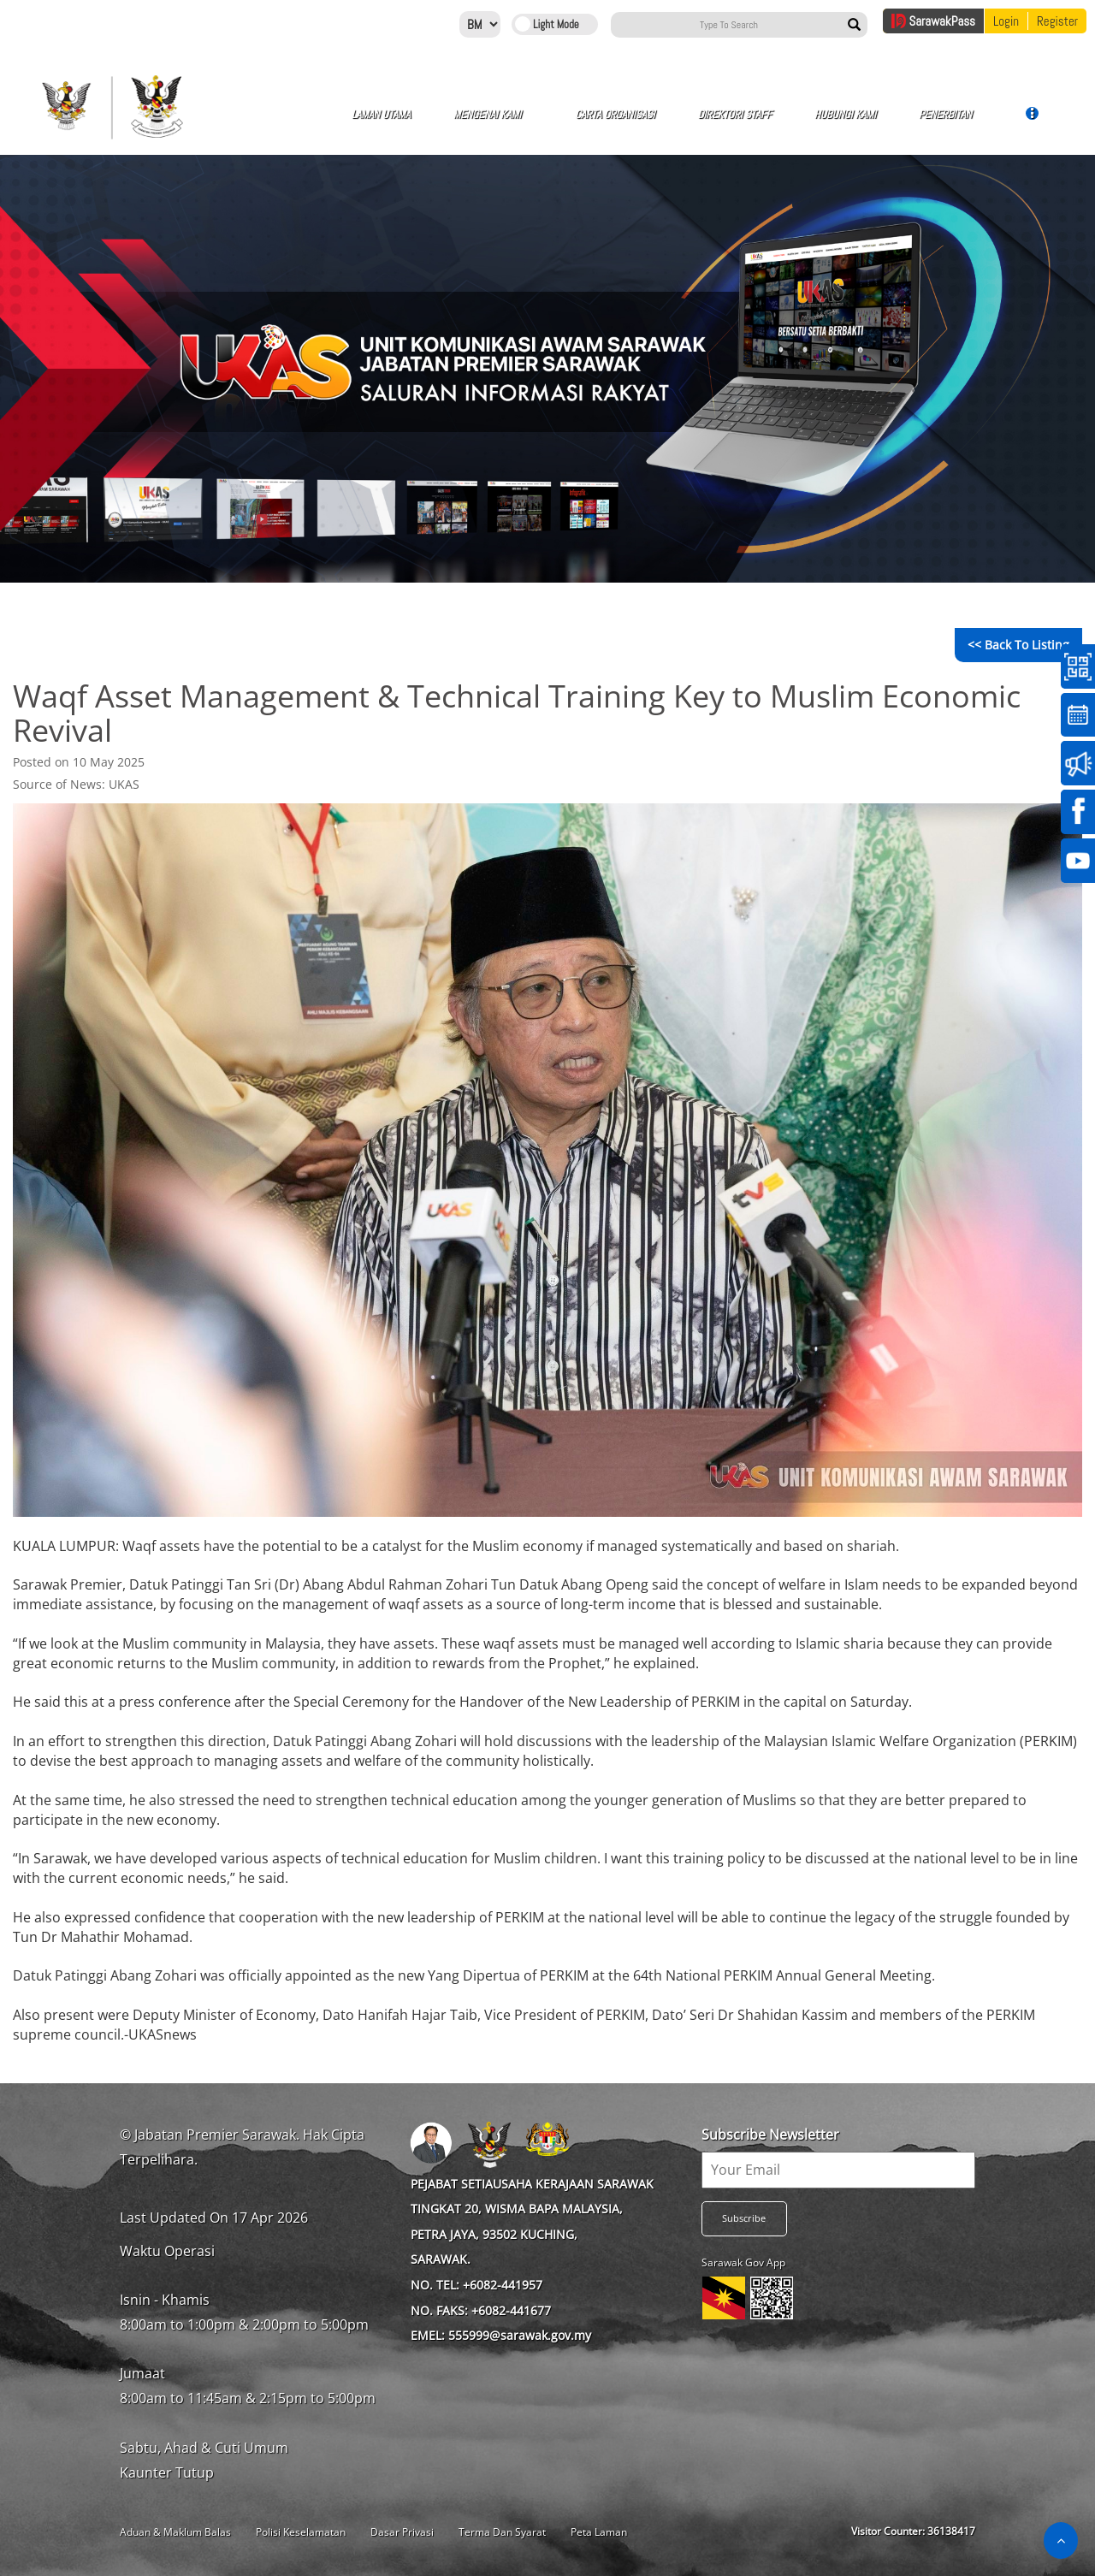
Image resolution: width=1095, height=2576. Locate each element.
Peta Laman (599, 2532)
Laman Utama (332, 123)
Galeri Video (965, 123)
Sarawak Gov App (743, 2262)
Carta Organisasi (517, 123)
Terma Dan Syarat (502, 2532)
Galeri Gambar (880, 123)
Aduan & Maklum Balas (175, 2532)
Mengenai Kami (421, 123)
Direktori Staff (613, 123)
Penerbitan (789, 120)
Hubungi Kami (700, 123)
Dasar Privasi (402, 2532)
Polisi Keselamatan (301, 2532)
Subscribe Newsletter (770, 2134)
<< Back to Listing (1018, 645)
